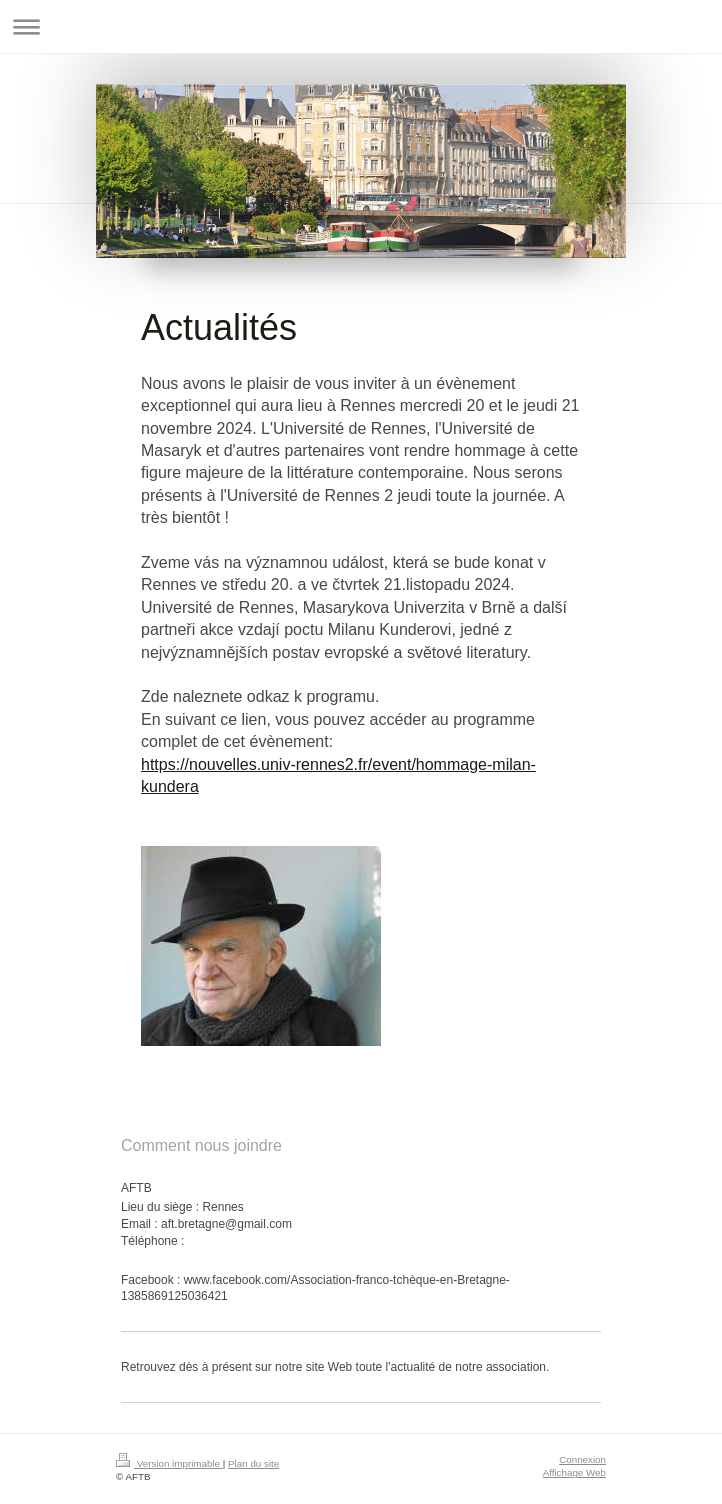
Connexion (582, 1459)
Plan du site (253, 1463)
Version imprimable (169, 1463)
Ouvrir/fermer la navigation (361, 26)
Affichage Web (574, 1472)
